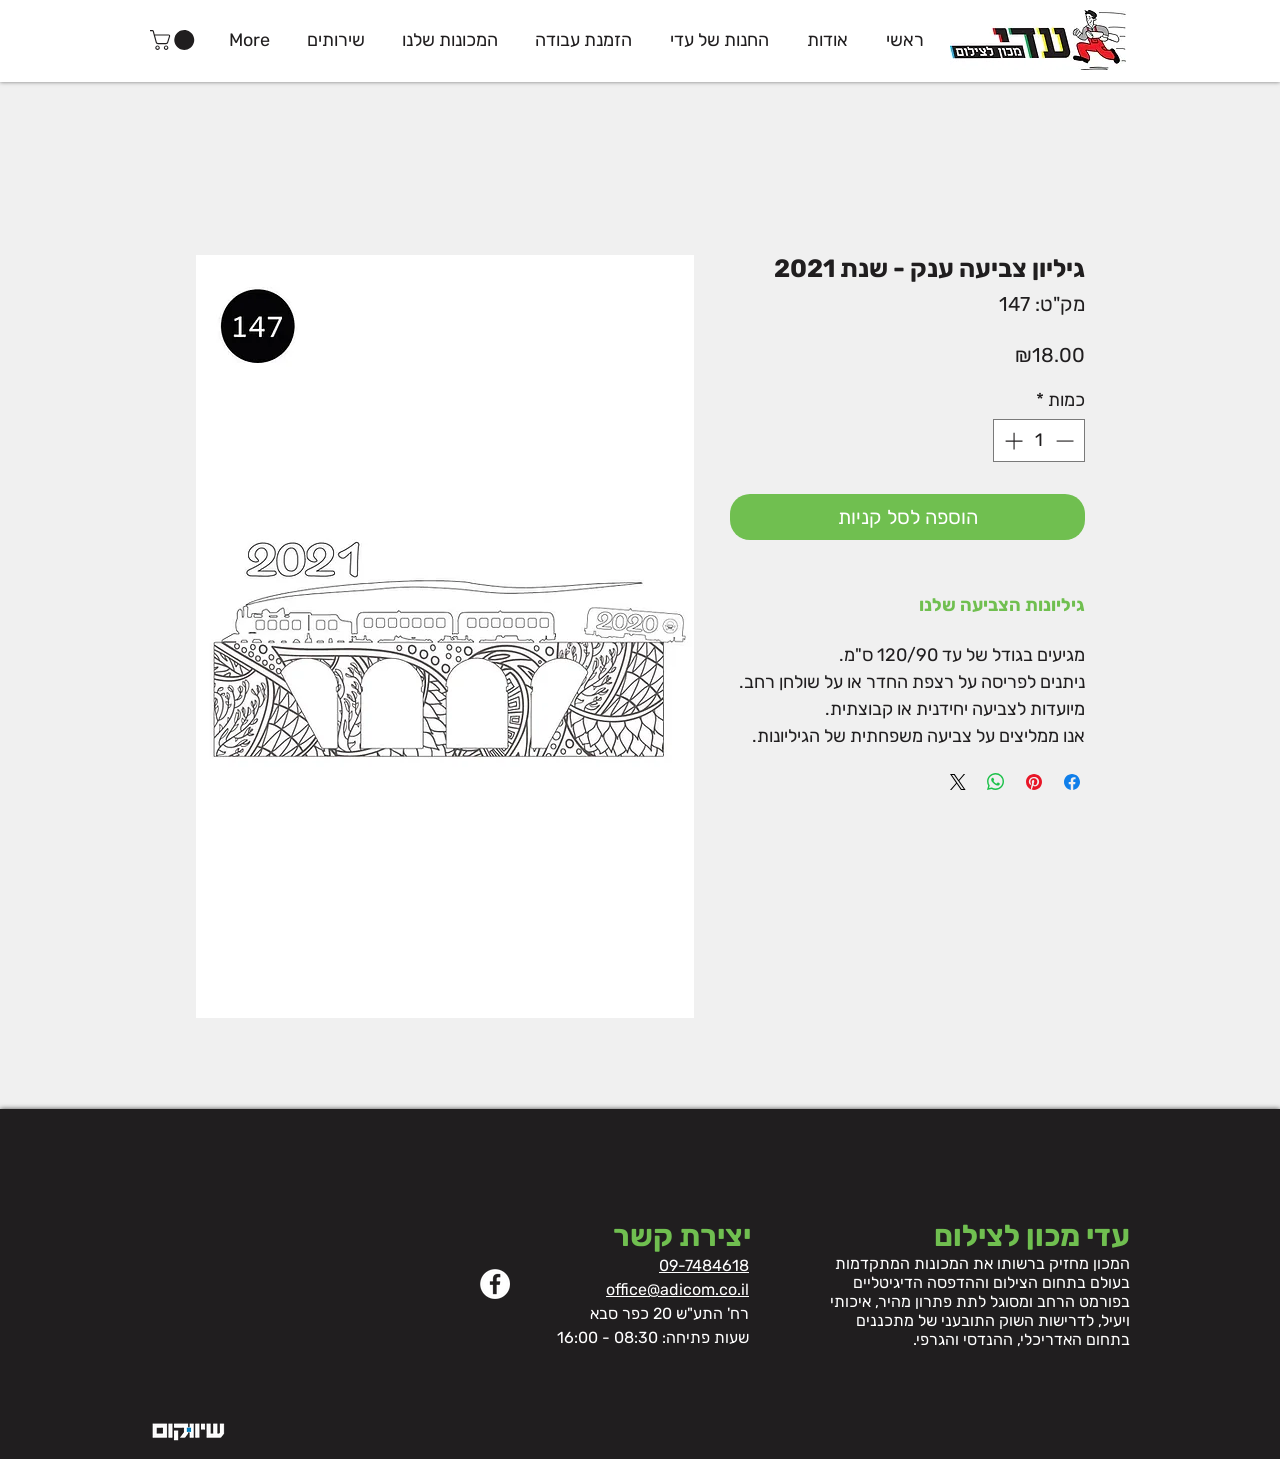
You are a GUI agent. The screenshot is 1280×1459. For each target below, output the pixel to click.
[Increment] (1011, 440)
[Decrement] (1066, 440)
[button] (174, 40)
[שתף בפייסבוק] (1072, 782)
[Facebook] (495, 1284)
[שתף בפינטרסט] (1034, 782)
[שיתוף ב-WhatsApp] (996, 782)
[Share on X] (958, 782)
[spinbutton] (1039, 440)
